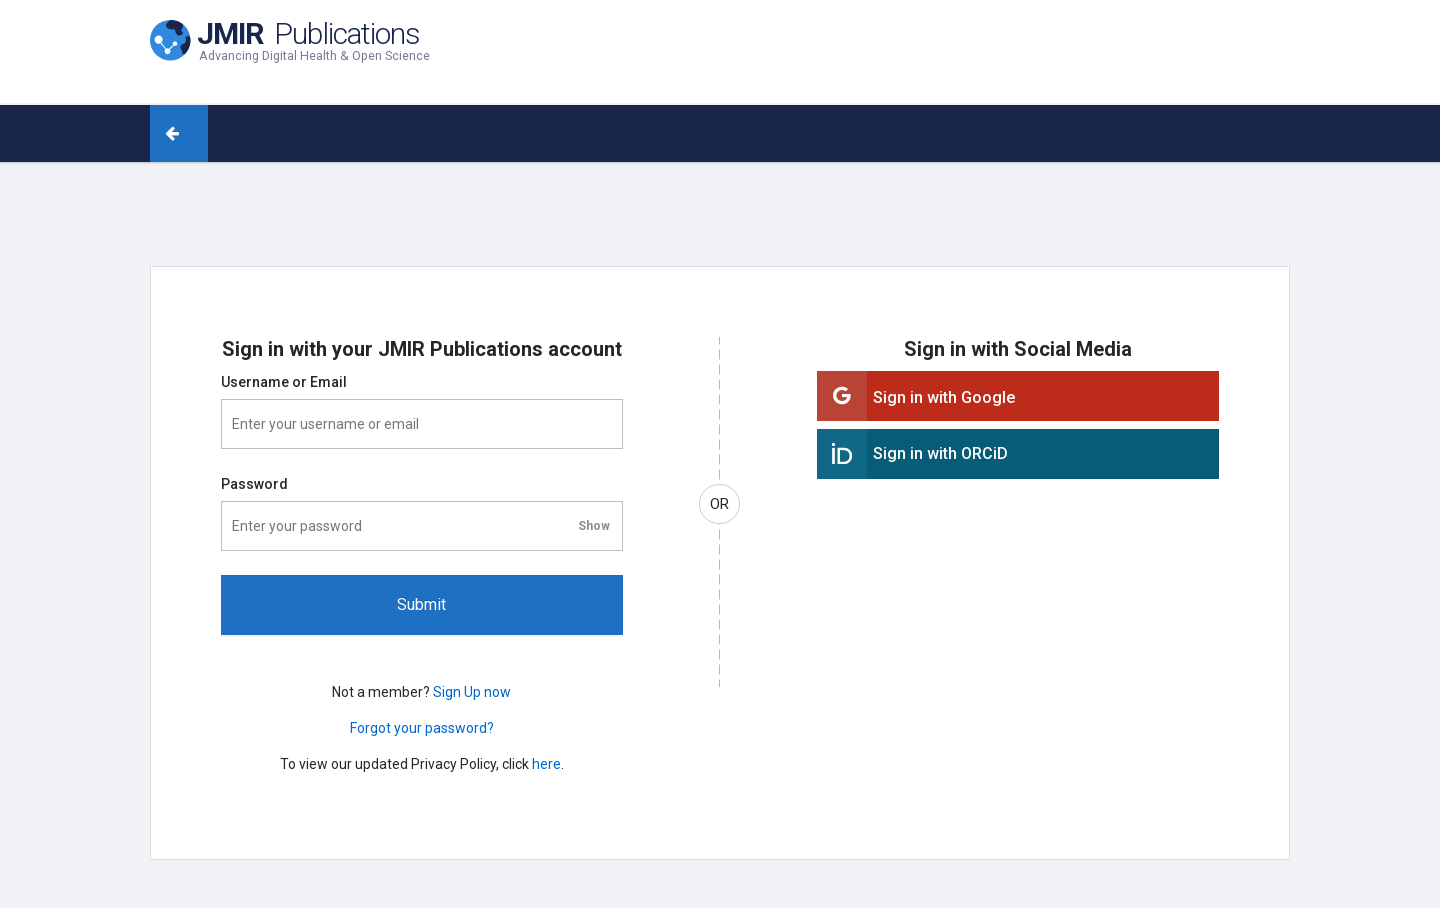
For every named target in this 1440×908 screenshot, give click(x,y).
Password (254, 484)
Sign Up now (472, 692)
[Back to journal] (194, 133)
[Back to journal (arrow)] (165, 133)
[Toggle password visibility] (594, 526)
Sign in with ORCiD (940, 453)
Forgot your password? (422, 728)
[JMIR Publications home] (290, 38)
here (546, 764)
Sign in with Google (944, 397)
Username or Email (284, 382)
